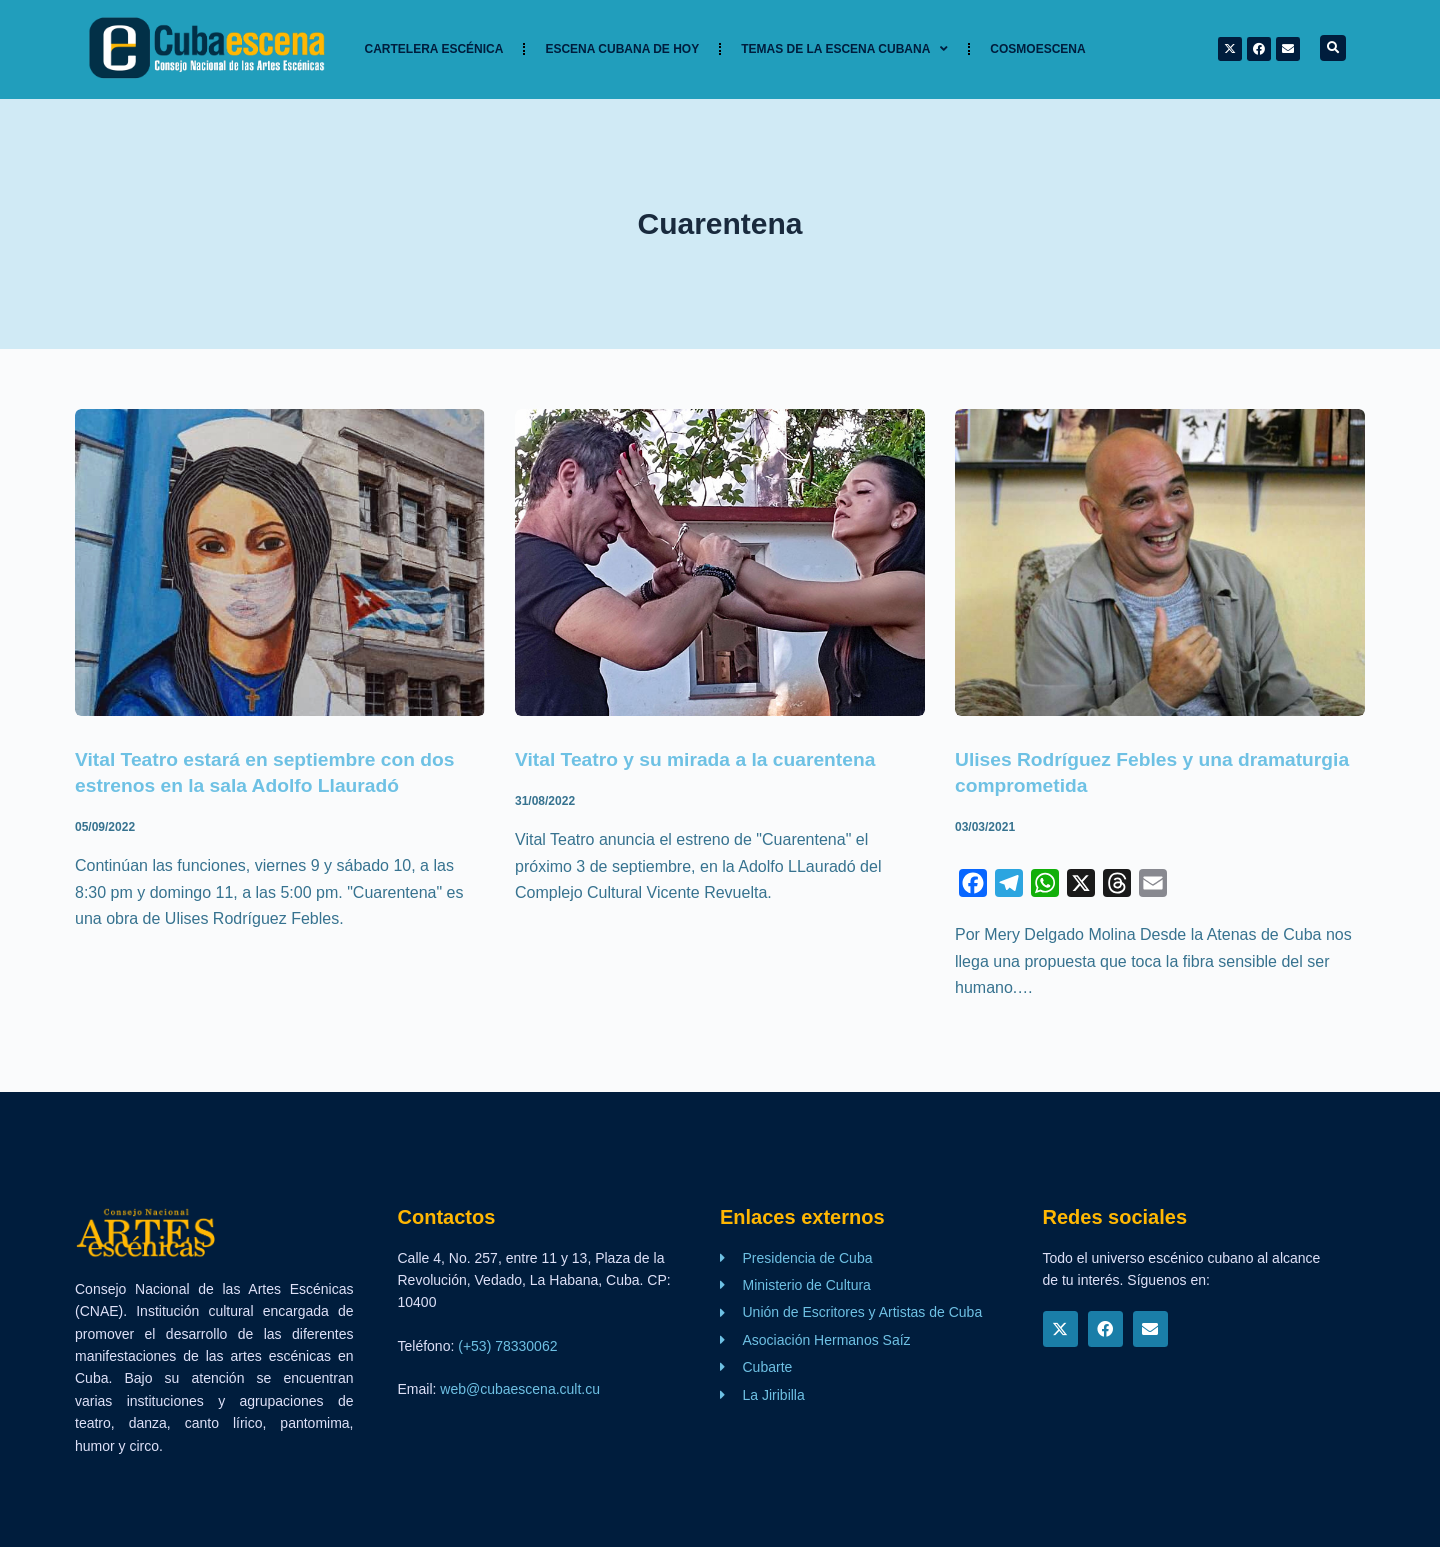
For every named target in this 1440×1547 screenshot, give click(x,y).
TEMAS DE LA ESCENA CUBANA (844, 49)
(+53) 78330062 (507, 1346)
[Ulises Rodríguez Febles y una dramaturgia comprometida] (1160, 563)
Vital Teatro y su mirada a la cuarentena (702, 759)
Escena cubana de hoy (622, 49)
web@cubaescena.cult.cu (520, 1389)
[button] (1333, 48)
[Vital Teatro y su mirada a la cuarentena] (720, 563)
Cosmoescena (1037, 49)
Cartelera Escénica (434, 49)
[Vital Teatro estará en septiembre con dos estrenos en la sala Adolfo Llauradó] (280, 563)
